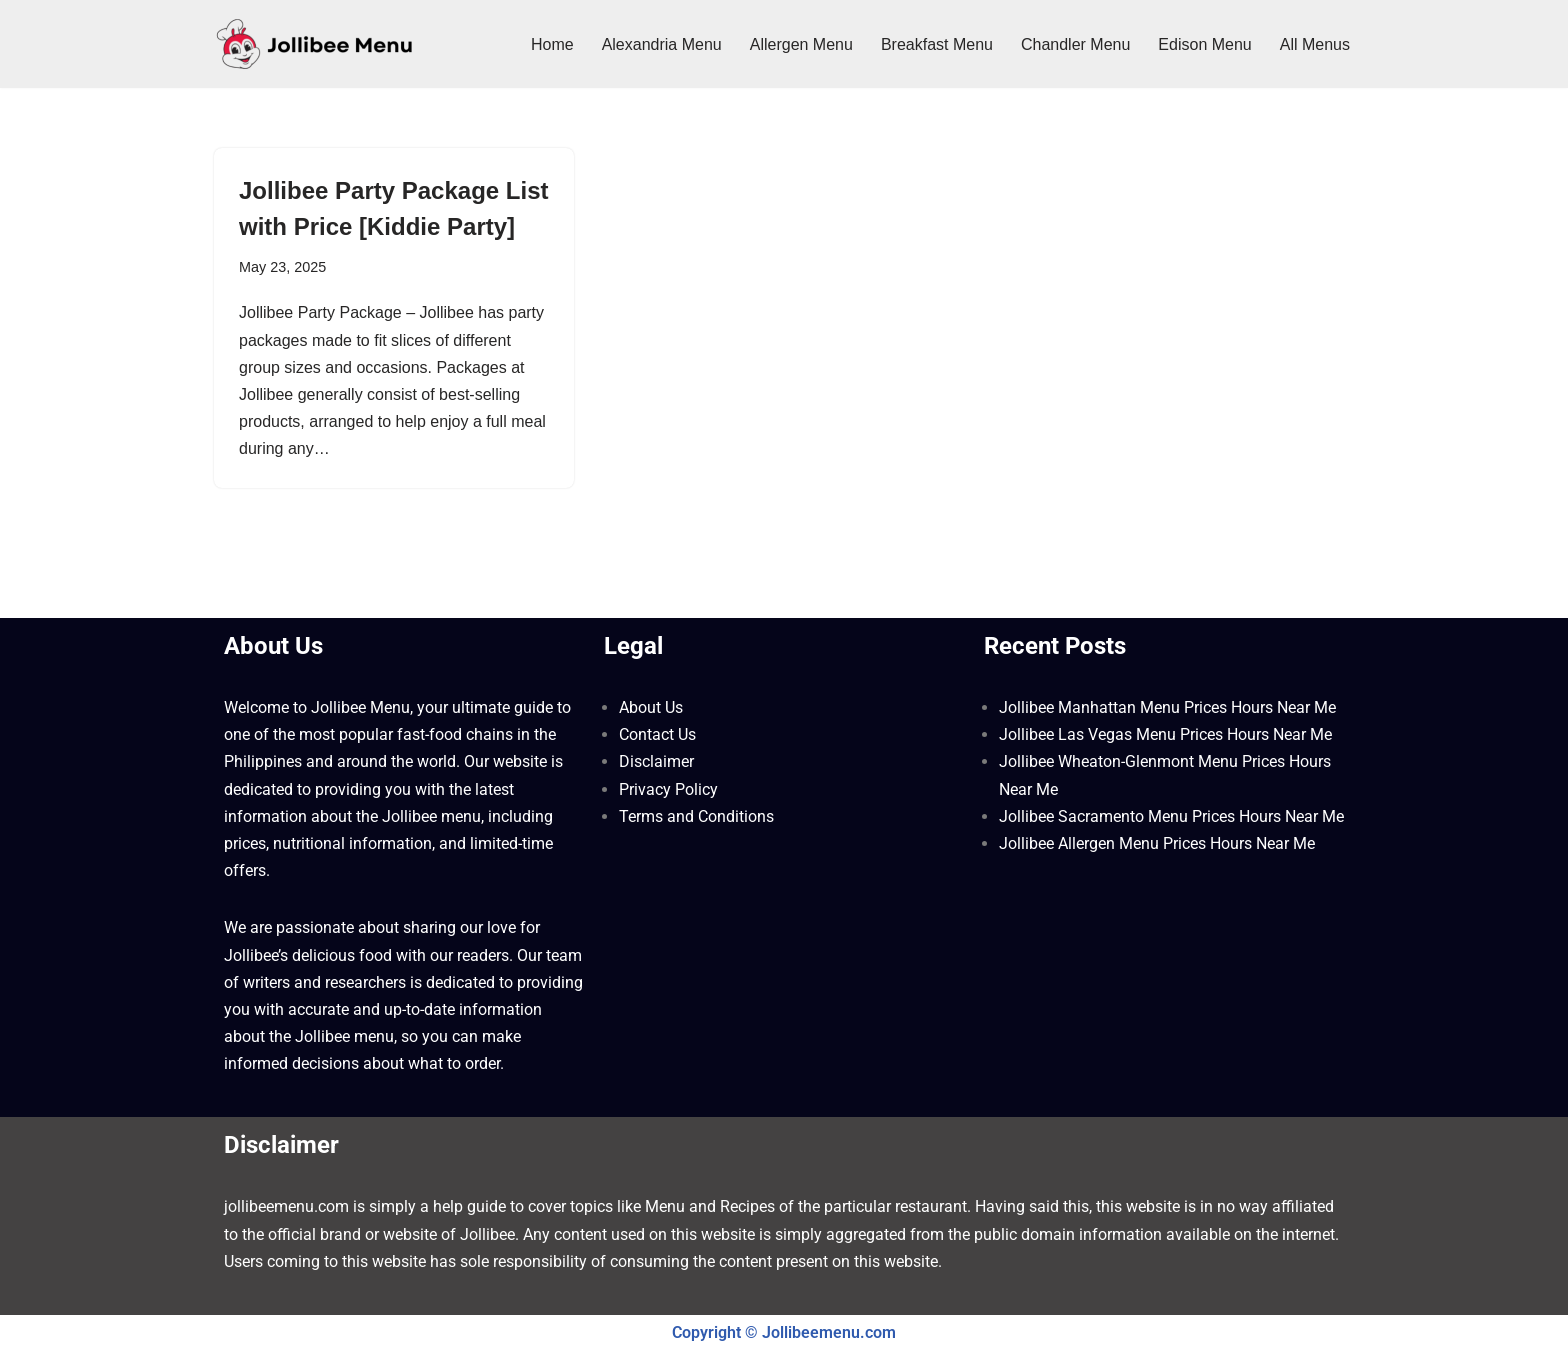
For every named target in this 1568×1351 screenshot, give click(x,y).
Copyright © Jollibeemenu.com (784, 1332)
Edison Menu (1204, 44)
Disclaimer (656, 761)
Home (552, 44)
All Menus (1315, 44)
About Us (651, 707)
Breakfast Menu (937, 44)
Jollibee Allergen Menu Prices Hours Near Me (1157, 843)
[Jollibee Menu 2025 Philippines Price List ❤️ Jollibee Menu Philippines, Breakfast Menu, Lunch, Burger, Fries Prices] (314, 44)
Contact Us (657, 734)
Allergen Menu (801, 44)
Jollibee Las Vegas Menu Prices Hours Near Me (1165, 734)
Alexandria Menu (662, 44)
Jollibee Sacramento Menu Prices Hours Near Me (1171, 816)
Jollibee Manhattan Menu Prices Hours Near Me (1167, 707)
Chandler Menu (1075, 44)
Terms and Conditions (696, 816)
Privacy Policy (668, 789)
